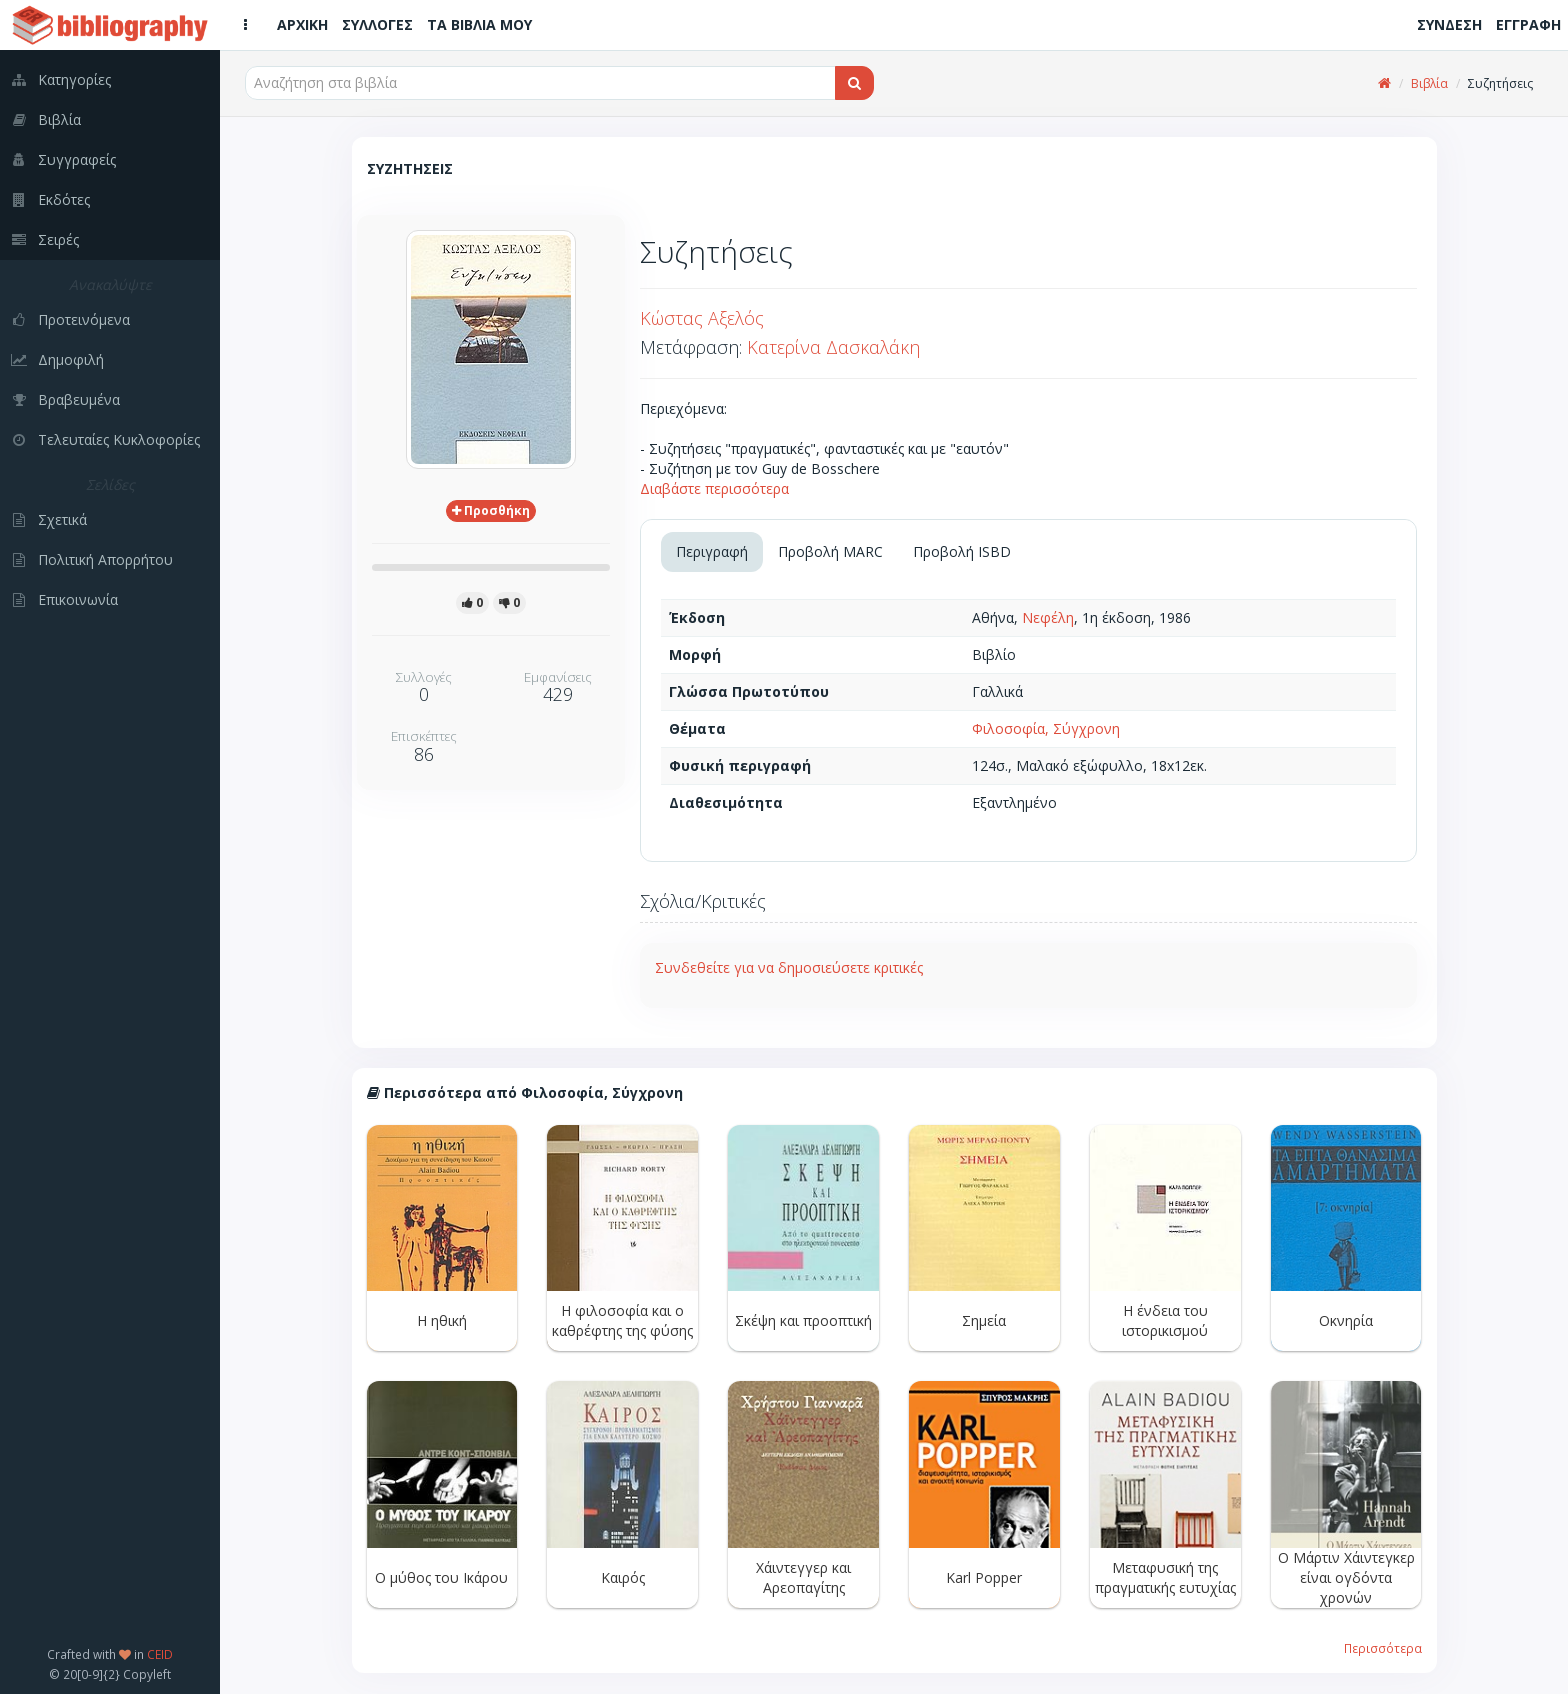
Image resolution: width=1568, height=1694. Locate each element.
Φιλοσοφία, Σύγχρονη (1046, 728)
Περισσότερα (1383, 1648)
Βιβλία (1429, 83)
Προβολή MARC (830, 551)
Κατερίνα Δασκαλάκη (833, 347)
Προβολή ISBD (962, 551)
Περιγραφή (712, 551)
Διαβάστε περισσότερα (714, 488)
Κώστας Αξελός (702, 318)
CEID (160, 1654)
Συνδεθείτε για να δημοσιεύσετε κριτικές (789, 967)
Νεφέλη (1048, 617)
